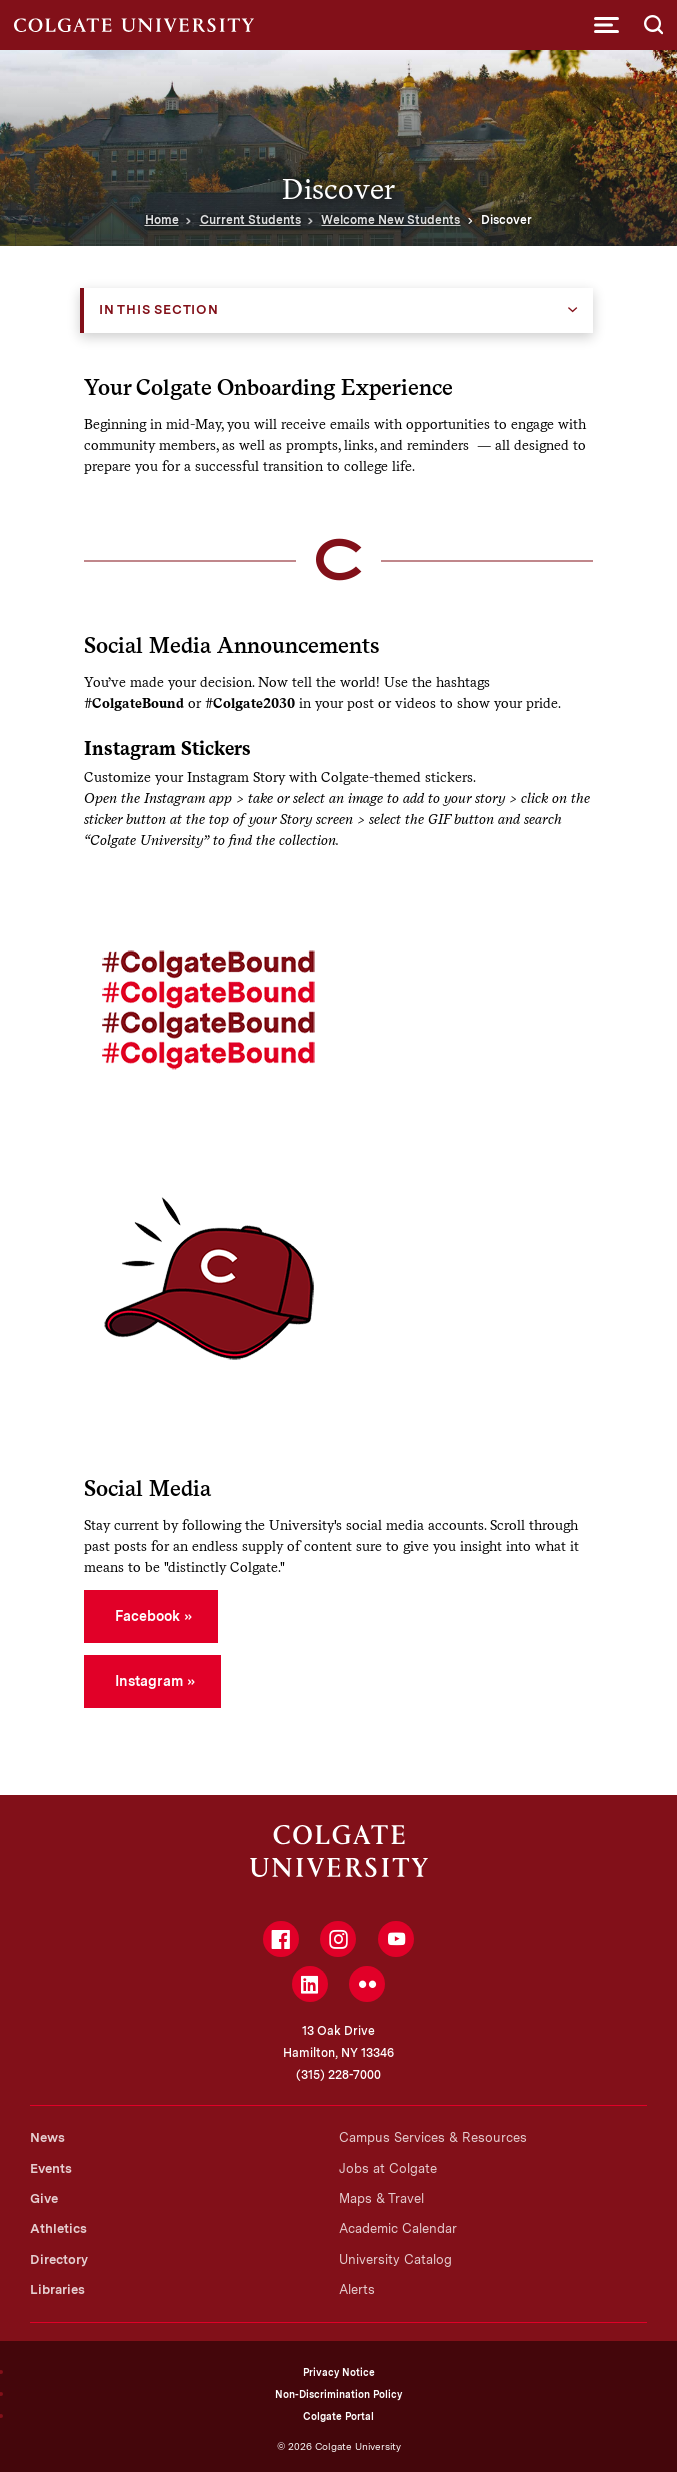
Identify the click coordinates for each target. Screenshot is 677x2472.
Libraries (57, 2289)
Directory (59, 2259)
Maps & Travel (381, 2198)
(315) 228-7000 (338, 2075)
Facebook (147, 1616)
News (47, 2137)
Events (51, 2168)
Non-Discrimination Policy (338, 2394)
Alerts (357, 2289)
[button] (606, 25)
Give (44, 2198)
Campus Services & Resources (433, 2137)
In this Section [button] (159, 309)
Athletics (58, 2228)
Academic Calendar (398, 2228)
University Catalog (395, 2259)
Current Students (250, 220)
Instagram (149, 1681)
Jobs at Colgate (388, 2168)
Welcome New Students (390, 220)
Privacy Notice (339, 2372)
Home (162, 220)
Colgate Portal (338, 2416)
